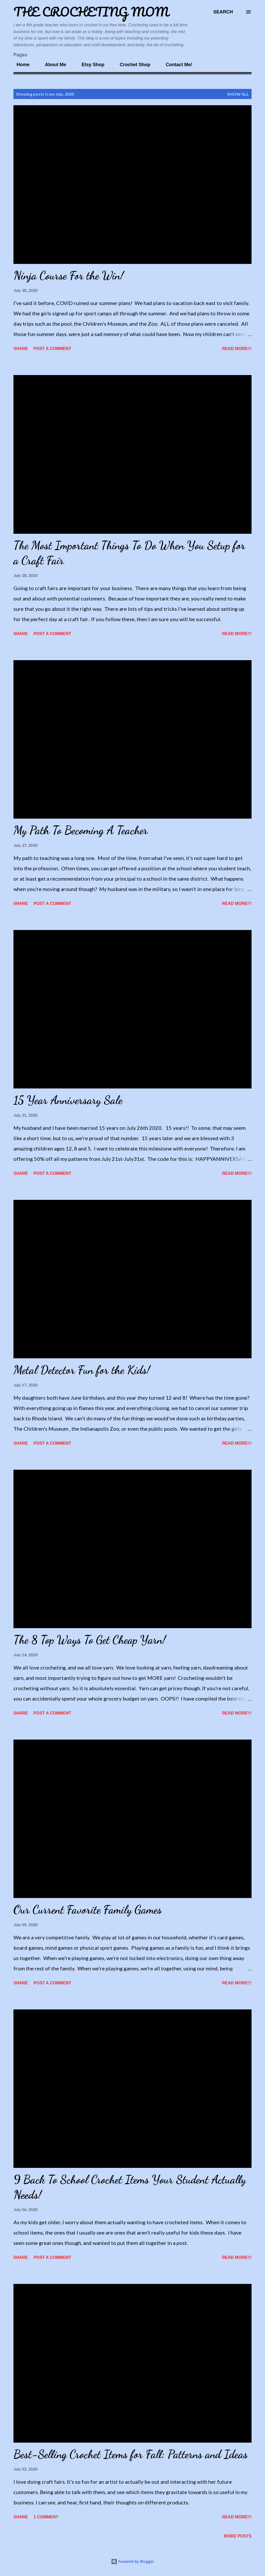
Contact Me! (176, 64)
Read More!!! (237, 348)
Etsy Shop (89, 64)
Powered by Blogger (132, 2561)
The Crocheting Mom (91, 12)
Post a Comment (52, 348)
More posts (238, 2536)
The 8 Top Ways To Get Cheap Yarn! (89, 1640)
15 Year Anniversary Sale (67, 1100)
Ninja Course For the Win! (68, 275)
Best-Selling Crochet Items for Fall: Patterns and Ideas (130, 2454)
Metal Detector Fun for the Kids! (81, 1370)
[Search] (223, 12)
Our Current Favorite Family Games (87, 1909)
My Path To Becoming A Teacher (80, 830)
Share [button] (20, 348)
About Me (52, 64)
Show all (238, 94)
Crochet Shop (132, 64)
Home (19, 64)
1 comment (46, 2517)
